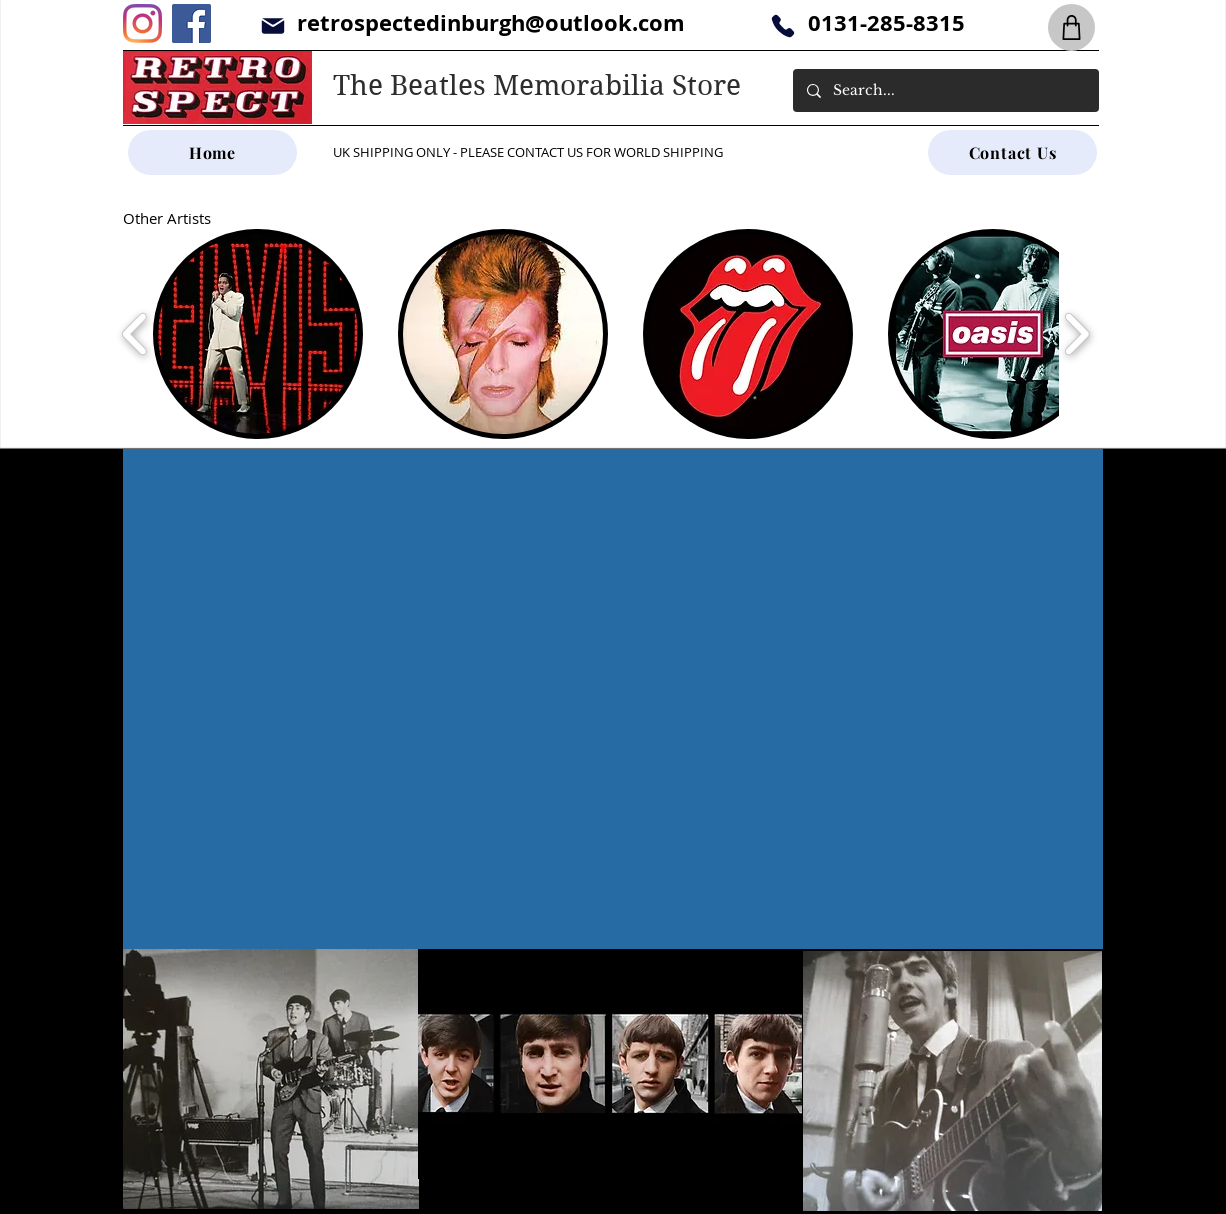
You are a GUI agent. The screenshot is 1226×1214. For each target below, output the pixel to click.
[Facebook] (191, 23)
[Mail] (272, 25)
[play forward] (1076, 334)
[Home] (212, 152)
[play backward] (135, 334)
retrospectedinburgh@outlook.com (491, 22)
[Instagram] (142, 23)
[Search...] (945, 90)
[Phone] (782, 25)
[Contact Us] (1012, 152)
